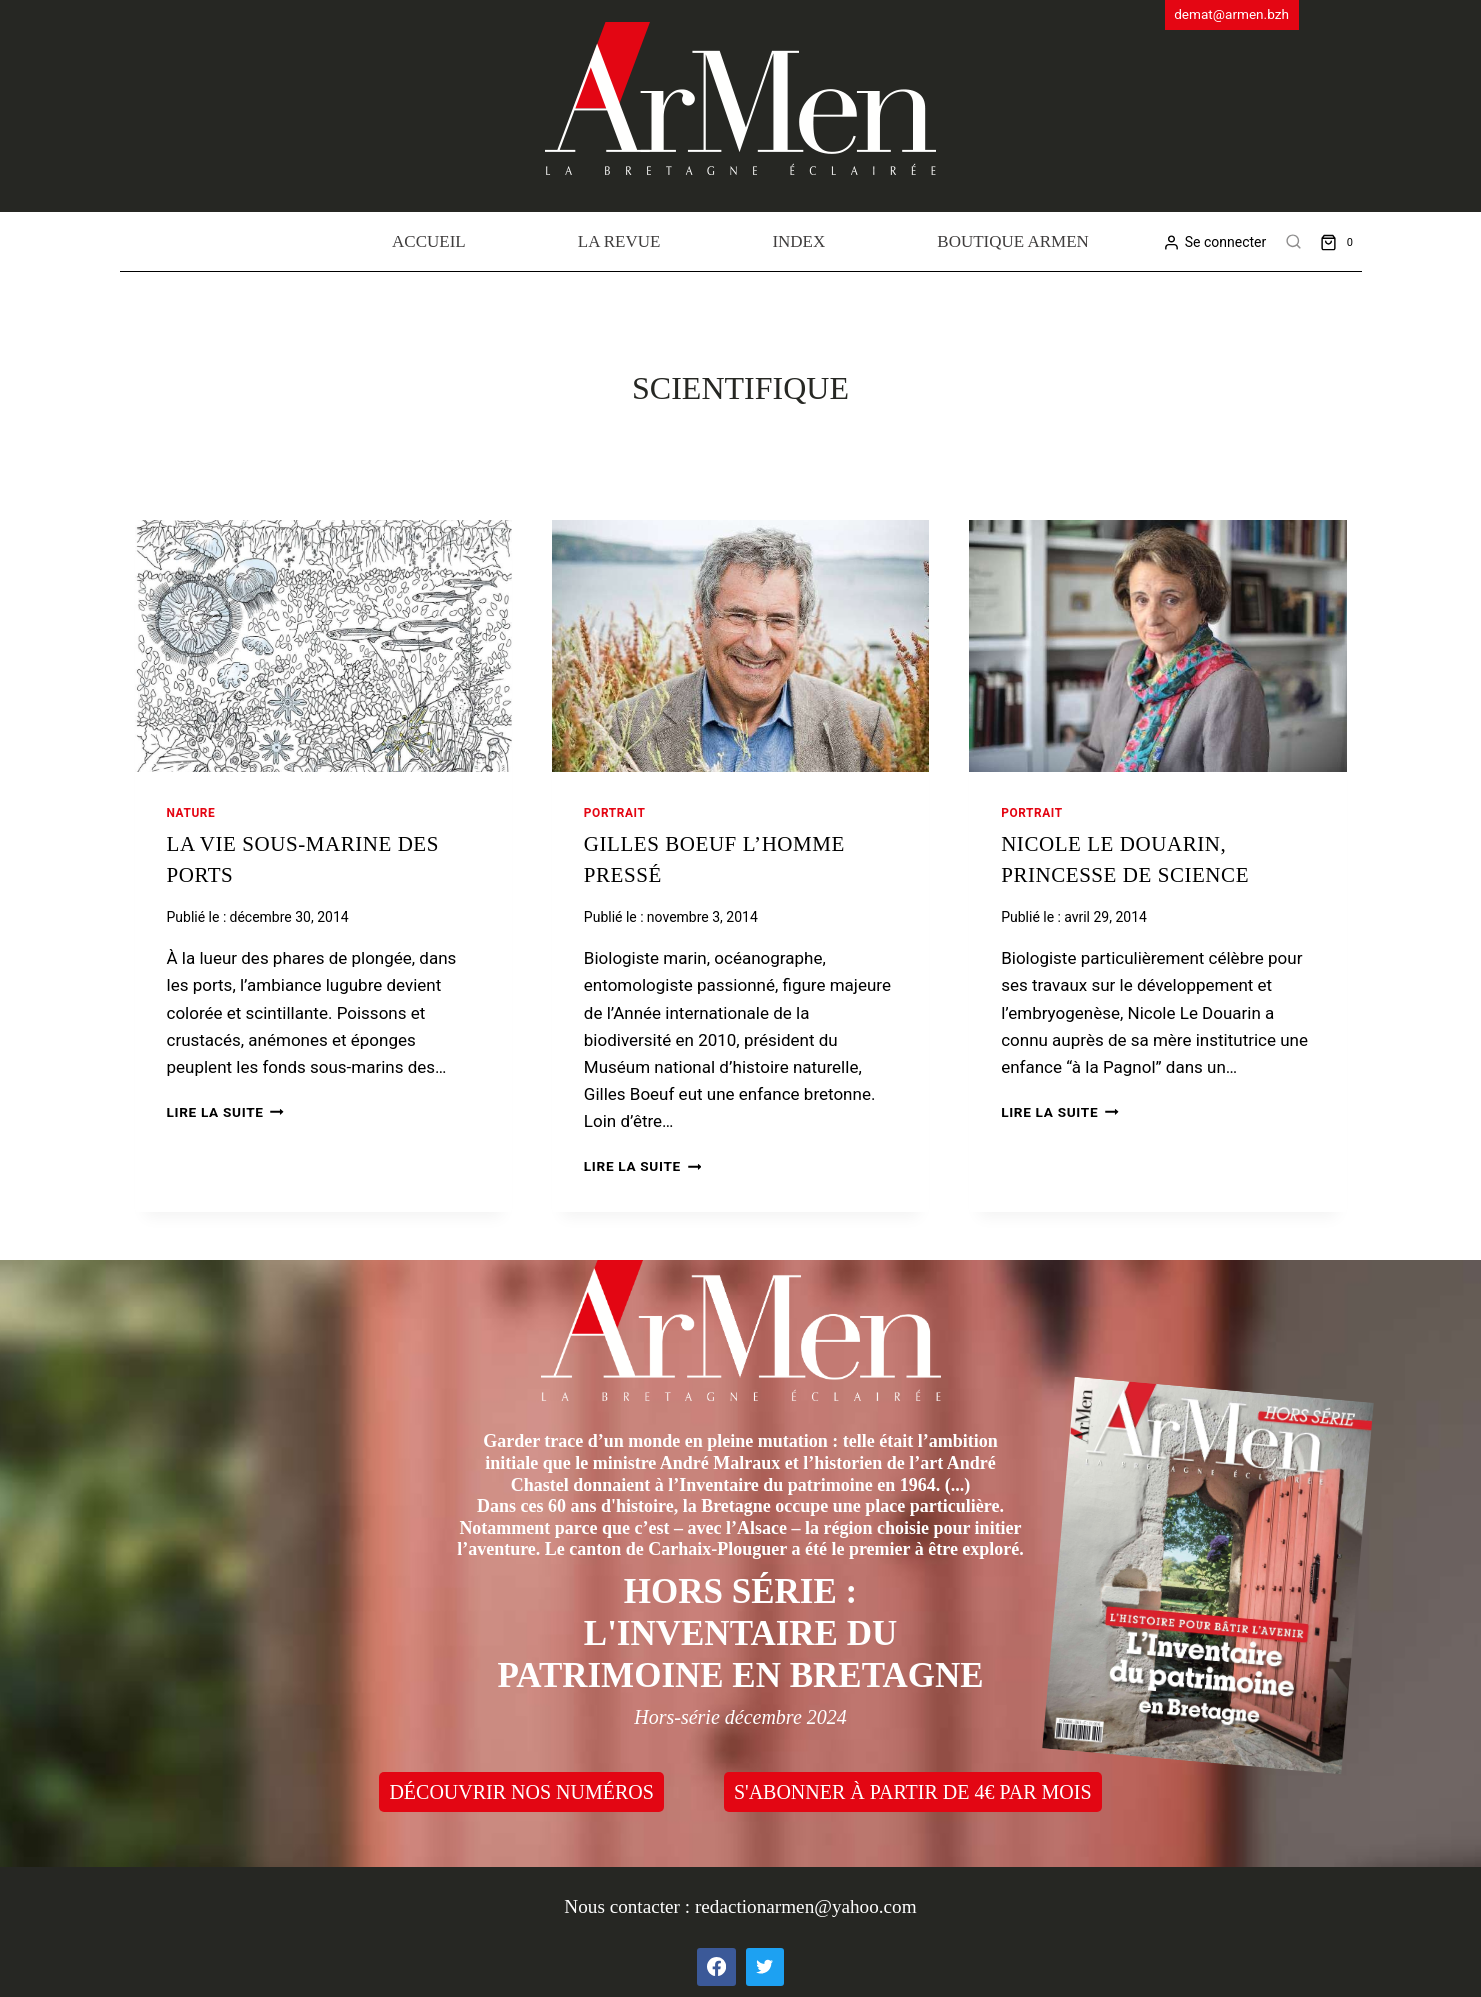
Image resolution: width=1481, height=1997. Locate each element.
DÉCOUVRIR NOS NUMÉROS (521, 1792)
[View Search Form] (1293, 242)
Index (798, 241)
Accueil (429, 241)
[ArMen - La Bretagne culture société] (740, 98)
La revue (619, 241)
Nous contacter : (629, 1906)
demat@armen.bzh (1231, 14)
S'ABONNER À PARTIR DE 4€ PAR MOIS (913, 1792)
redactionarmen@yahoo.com (806, 1906)
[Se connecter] (1214, 242)
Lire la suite (225, 1112)
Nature (191, 813)
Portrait (615, 813)
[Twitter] (765, 1967)
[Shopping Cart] (1340, 241)
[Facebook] (716, 1967)
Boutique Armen (1013, 241)
